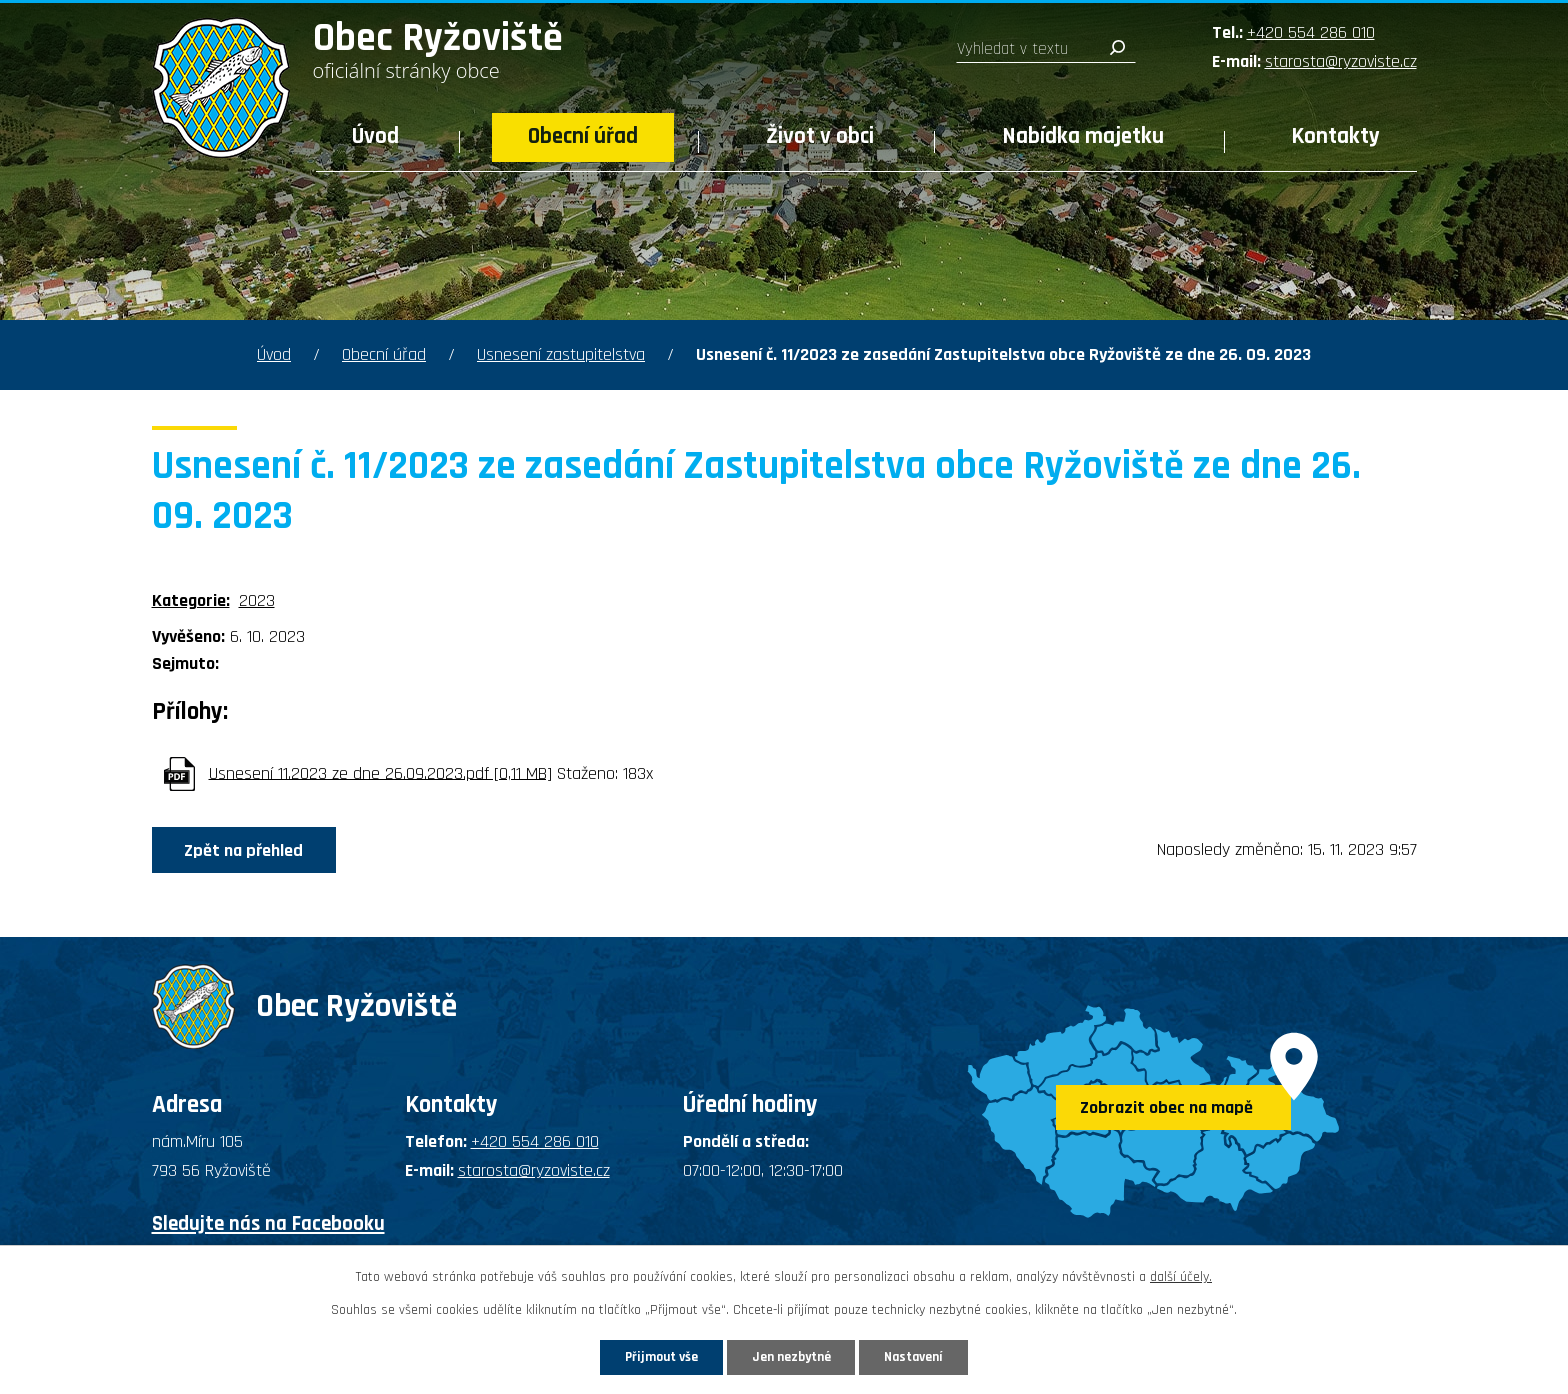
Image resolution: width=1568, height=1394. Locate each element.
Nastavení (923, 1356)
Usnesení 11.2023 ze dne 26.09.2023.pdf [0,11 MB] (380, 772)
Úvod (375, 136)
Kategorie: (191, 600)
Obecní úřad (583, 136)
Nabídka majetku (1083, 136)
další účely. (1181, 1276)
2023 (257, 600)
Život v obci (820, 136)
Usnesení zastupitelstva (561, 354)
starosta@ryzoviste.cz (1341, 61)
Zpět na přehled (247, 850)
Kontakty (1336, 136)
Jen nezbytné (791, 1356)
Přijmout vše (652, 1356)
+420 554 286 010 (1311, 32)
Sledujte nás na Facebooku (268, 1223)
